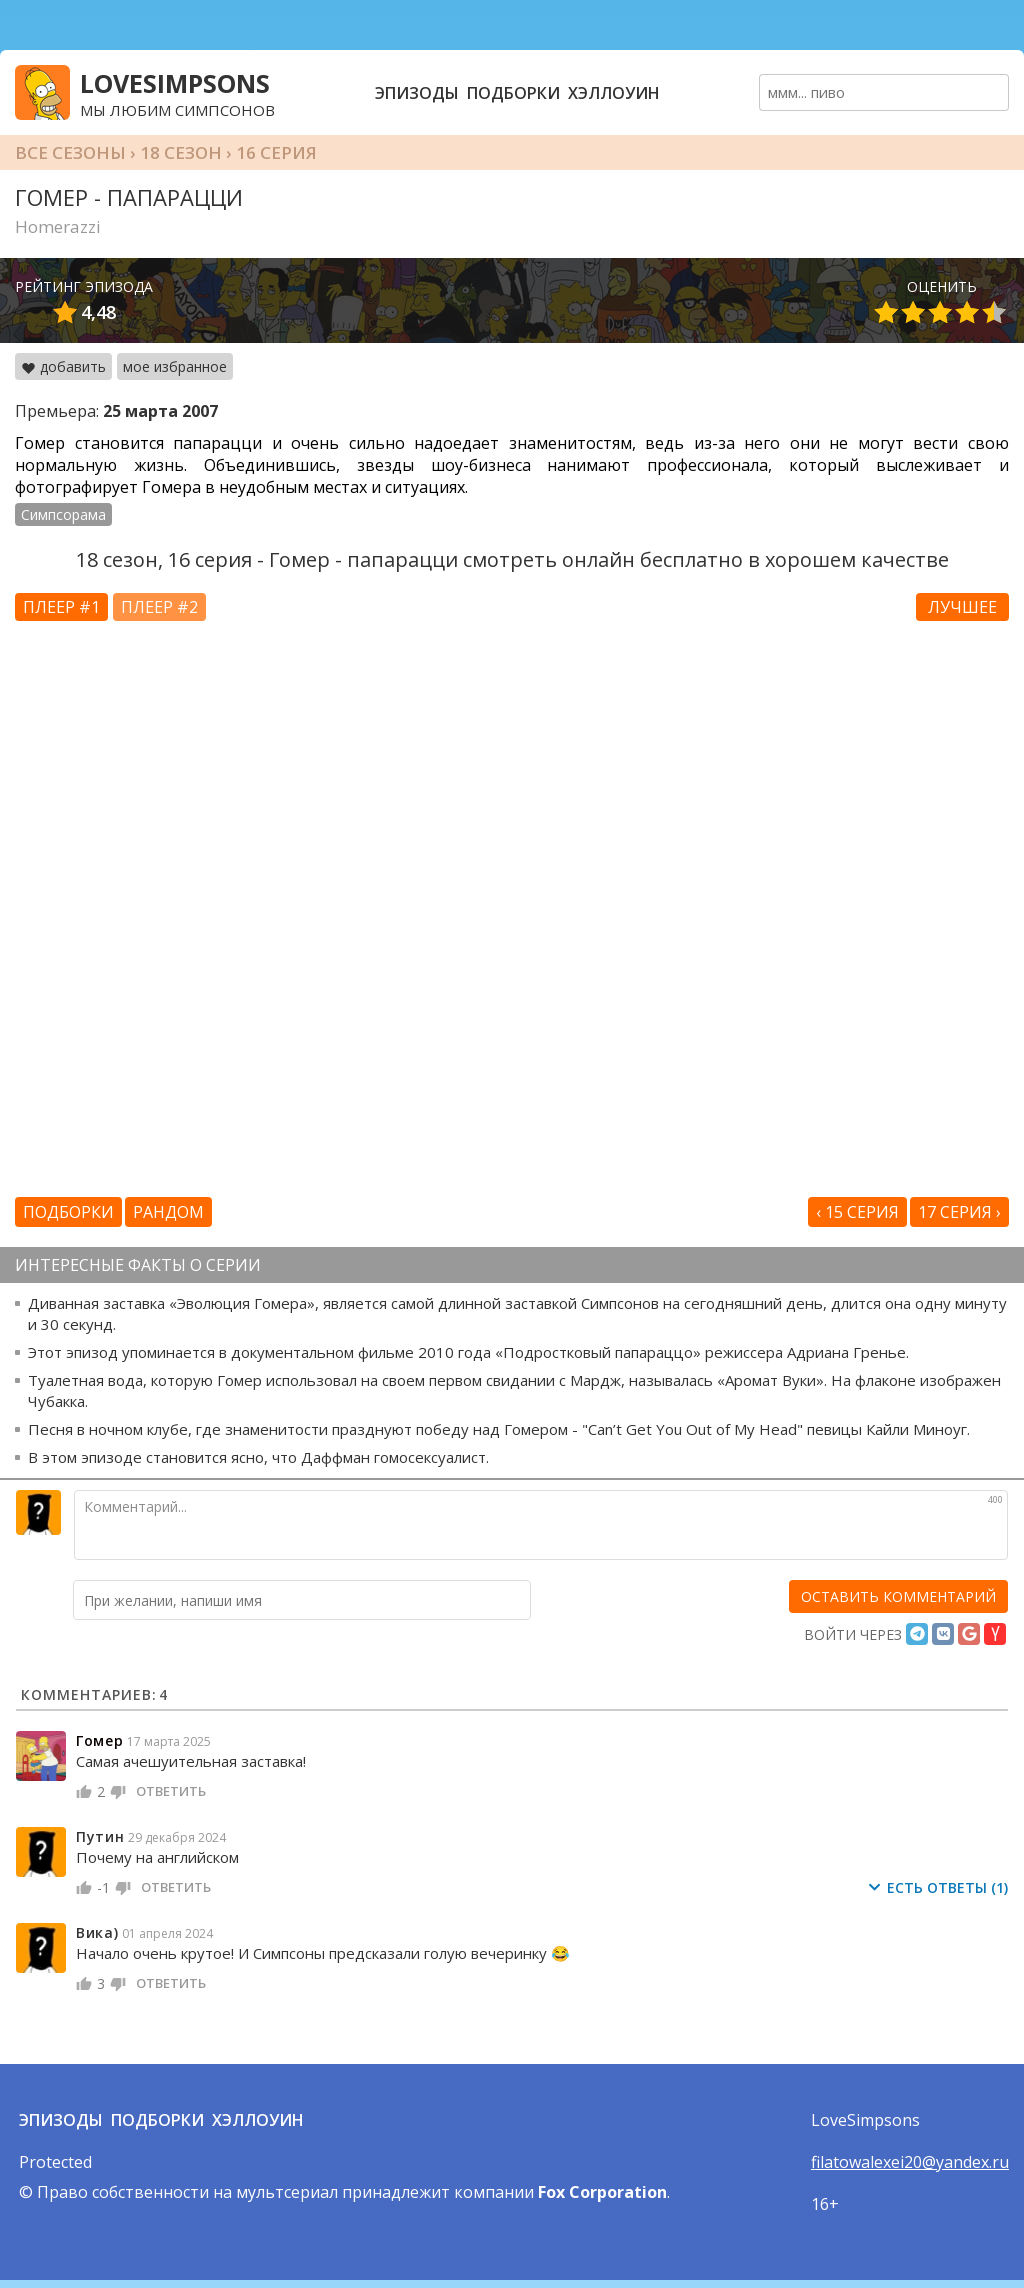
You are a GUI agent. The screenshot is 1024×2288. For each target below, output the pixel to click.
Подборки (513, 93)
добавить (63, 366)
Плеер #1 (61, 607)
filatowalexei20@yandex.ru (910, 2162)
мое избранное (175, 366)
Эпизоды (417, 93)
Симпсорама (63, 514)
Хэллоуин (614, 93)
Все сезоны (70, 152)
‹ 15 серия (857, 1212)
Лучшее (962, 607)
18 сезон (181, 152)
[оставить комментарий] (898, 1596)
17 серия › (959, 1212)
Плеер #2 (159, 607)
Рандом (168, 1212)
